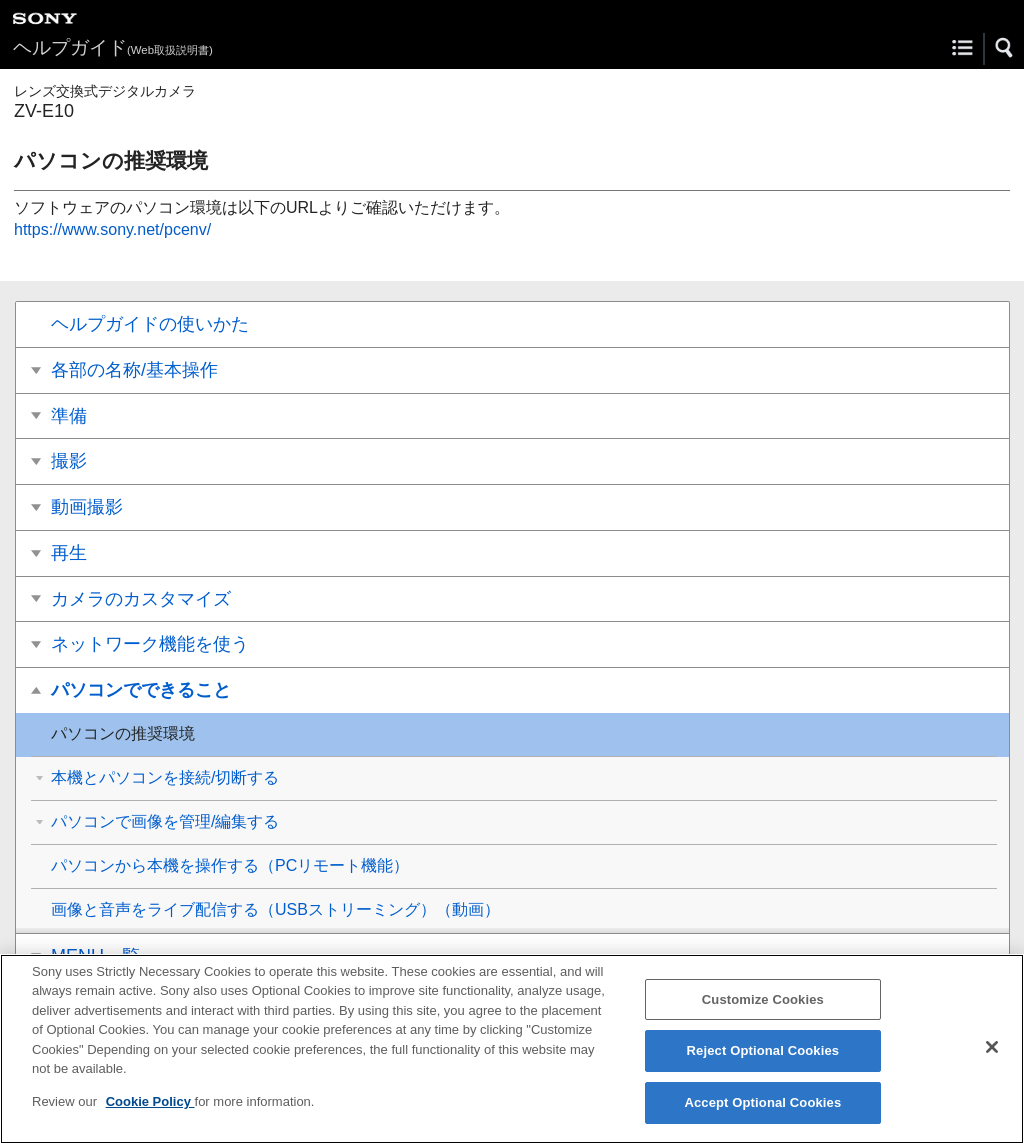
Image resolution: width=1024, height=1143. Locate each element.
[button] (1005, 48)
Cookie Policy (150, 1112)
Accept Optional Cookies (762, 1113)
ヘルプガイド (113, 47)
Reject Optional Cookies (763, 1061)
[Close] (992, 1058)
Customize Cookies (763, 1010)
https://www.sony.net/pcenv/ (112, 229)
